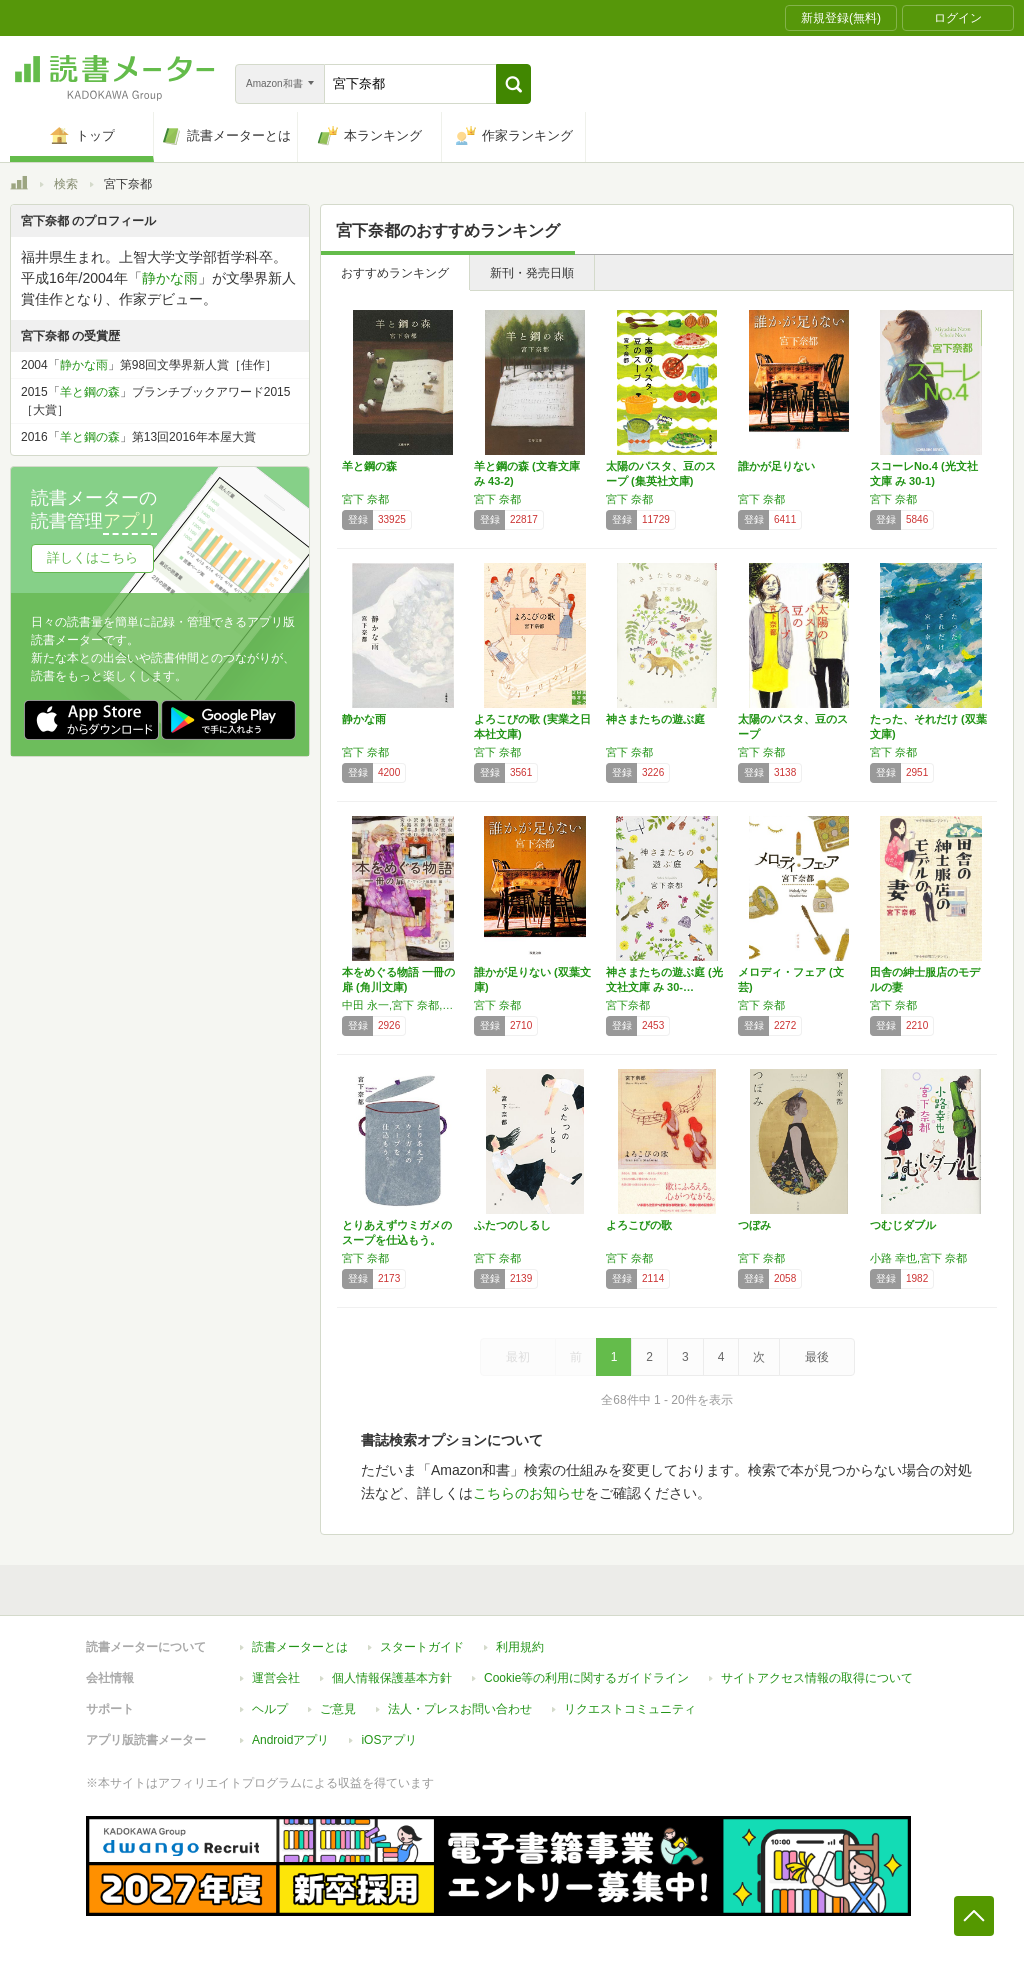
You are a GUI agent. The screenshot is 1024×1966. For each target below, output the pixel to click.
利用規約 (520, 1647)
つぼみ (754, 1225)
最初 (518, 1357)
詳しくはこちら (92, 557)
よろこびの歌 (639, 1225)
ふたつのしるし (512, 1225)
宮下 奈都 (365, 499)
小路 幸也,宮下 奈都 (918, 1258)
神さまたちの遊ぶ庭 (655, 719)
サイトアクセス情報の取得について (817, 1678)
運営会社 (276, 1678)
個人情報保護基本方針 (392, 1678)
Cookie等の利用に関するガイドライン (586, 1678)
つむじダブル (903, 1225)
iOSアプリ (389, 1740)
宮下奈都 (628, 1005)
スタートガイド (422, 1647)
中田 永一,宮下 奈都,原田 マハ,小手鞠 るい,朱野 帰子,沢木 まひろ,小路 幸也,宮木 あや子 (403, 1005)
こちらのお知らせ (529, 1493)
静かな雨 (364, 719)
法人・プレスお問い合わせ (460, 1709)
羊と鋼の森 (369, 466)
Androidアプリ (290, 1740)
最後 (817, 1357)
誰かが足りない (776, 466)
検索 (66, 184)
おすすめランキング (395, 273)
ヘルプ (270, 1709)
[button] (513, 84)
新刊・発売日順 (532, 273)
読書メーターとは (300, 1647)
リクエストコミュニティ (630, 1709)
